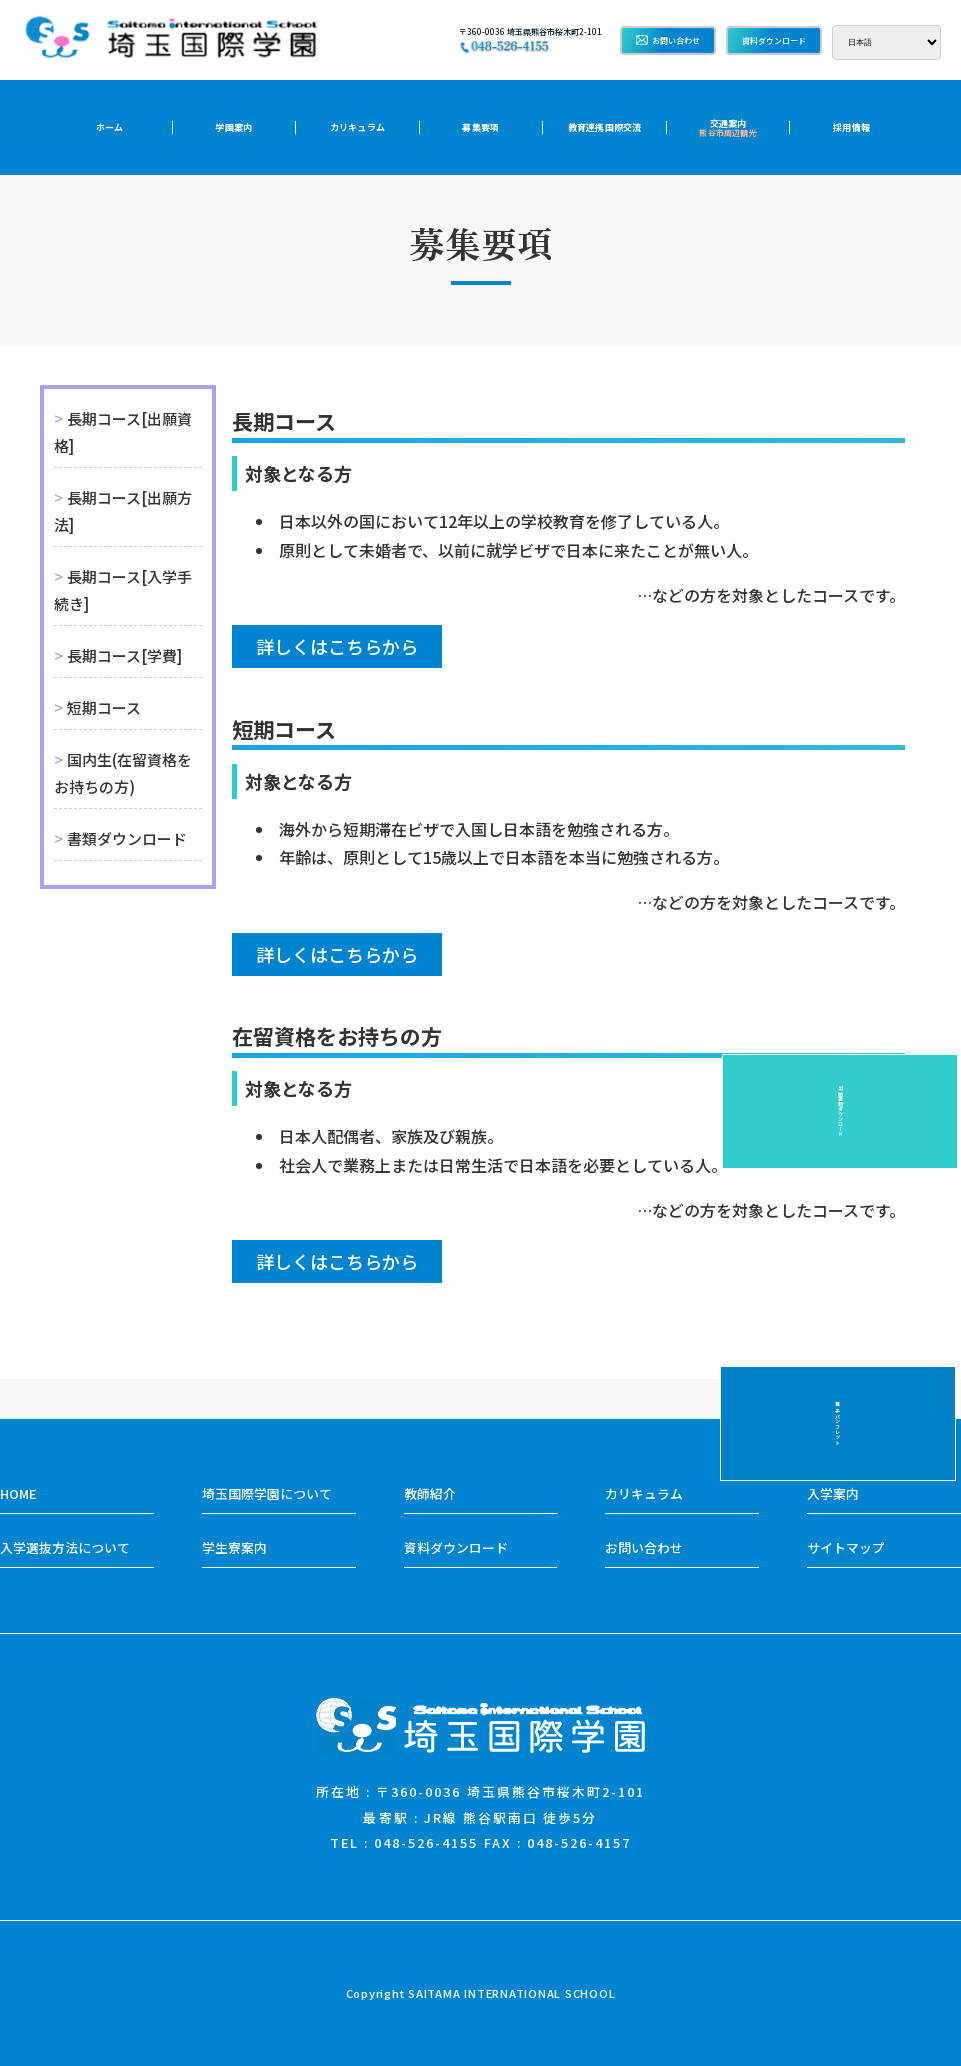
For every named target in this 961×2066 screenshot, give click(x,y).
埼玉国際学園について (267, 1493)
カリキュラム (358, 127)
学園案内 (233, 127)
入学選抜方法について (65, 1547)
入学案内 (833, 1493)
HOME (18, 1493)
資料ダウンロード (774, 40)
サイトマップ (846, 1547)
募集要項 (480, 127)
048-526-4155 (426, 1842)
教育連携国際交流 (605, 127)
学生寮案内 (234, 1547)
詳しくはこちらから (337, 646)
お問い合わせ (668, 40)
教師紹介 (430, 1493)
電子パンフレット (936, 955)
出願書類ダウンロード (936, 1111)
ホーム (110, 127)
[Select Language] (886, 42)
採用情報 (851, 127)
